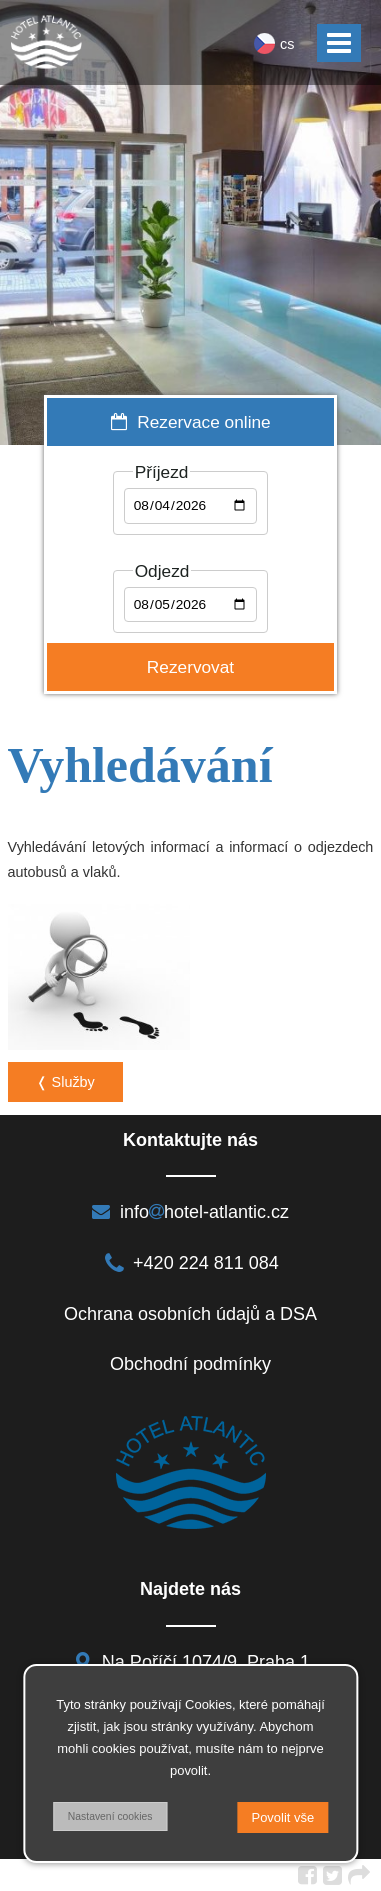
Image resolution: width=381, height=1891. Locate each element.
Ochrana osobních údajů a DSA (190, 1314)
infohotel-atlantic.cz (190, 1212)
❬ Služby (65, 1082)
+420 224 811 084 (190, 1263)
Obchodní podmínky (190, 1364)
